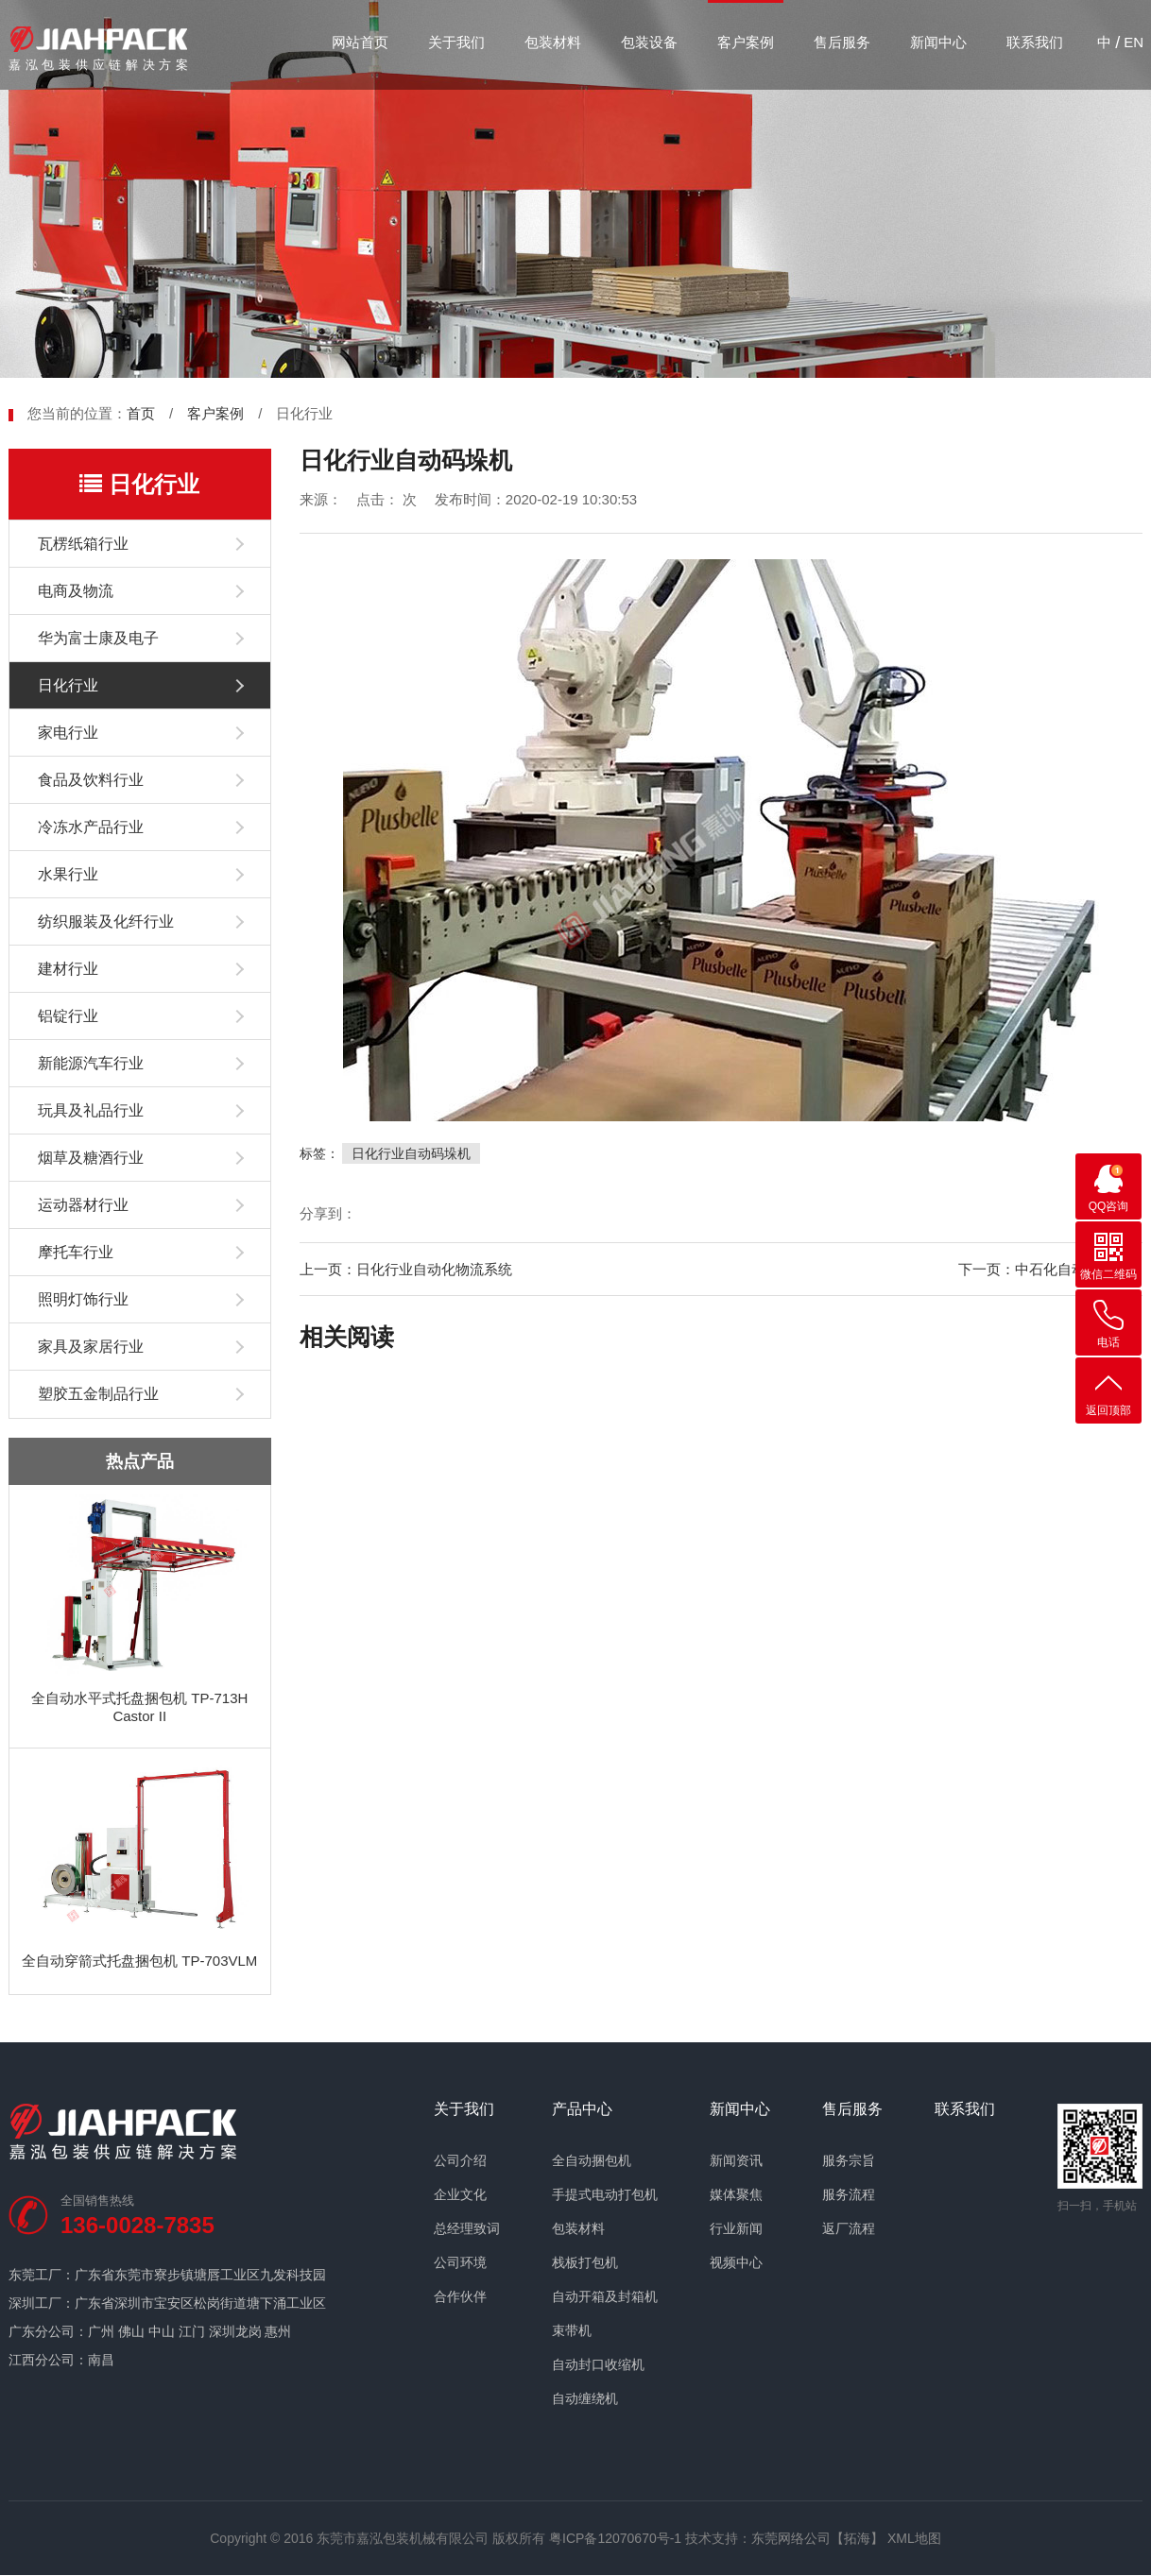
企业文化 (460, 2194)
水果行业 (68, 874)
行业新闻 (736, 2228)
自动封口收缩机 (598, 2364)
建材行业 (68, 969)
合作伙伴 (460, 2296)
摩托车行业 (75, 1252)
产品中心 (582, 2109)
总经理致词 (467, 2228)
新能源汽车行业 (91, 1063)
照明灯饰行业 (83, 1299)
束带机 (572, 2330)
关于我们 (456, 42)
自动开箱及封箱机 (605, 2296)
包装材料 (552, 42)
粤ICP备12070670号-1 (615, 2538)
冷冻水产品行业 (91, 827)
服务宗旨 (848, 2160)
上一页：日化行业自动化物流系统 (406, 1269)
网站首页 (360, 42)
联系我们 (1034, 42)
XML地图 (914, 2538)
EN (1133, 42)
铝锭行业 (68, 1016)
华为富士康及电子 (98, 638)
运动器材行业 (83, 1205)
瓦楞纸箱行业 (83, 544)
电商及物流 (75, 591)
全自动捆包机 (591, 2160)
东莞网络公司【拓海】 (817, 2538)
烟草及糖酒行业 (91, 1158)
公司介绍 (460, 2160)
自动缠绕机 (585, 2398)
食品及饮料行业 (91, 780)
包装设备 (649, 42)
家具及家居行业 (91, 1347)
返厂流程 (848, 2228)
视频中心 (736, 2262)
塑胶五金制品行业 (98, 1394)
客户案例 (745, 42)
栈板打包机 (585, 2262)
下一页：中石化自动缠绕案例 (1050, 1269)
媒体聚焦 (736, 2194)
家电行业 (68, 733)
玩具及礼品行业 (91, 1110)
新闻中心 (938, 42)
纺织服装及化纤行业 (106, 921)
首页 (141, 413)
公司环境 (460, 2262)
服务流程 (848, 2194)
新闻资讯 (736, 2160)
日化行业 (68, 685)
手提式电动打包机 (605, 2194)
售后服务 (842, 42)
